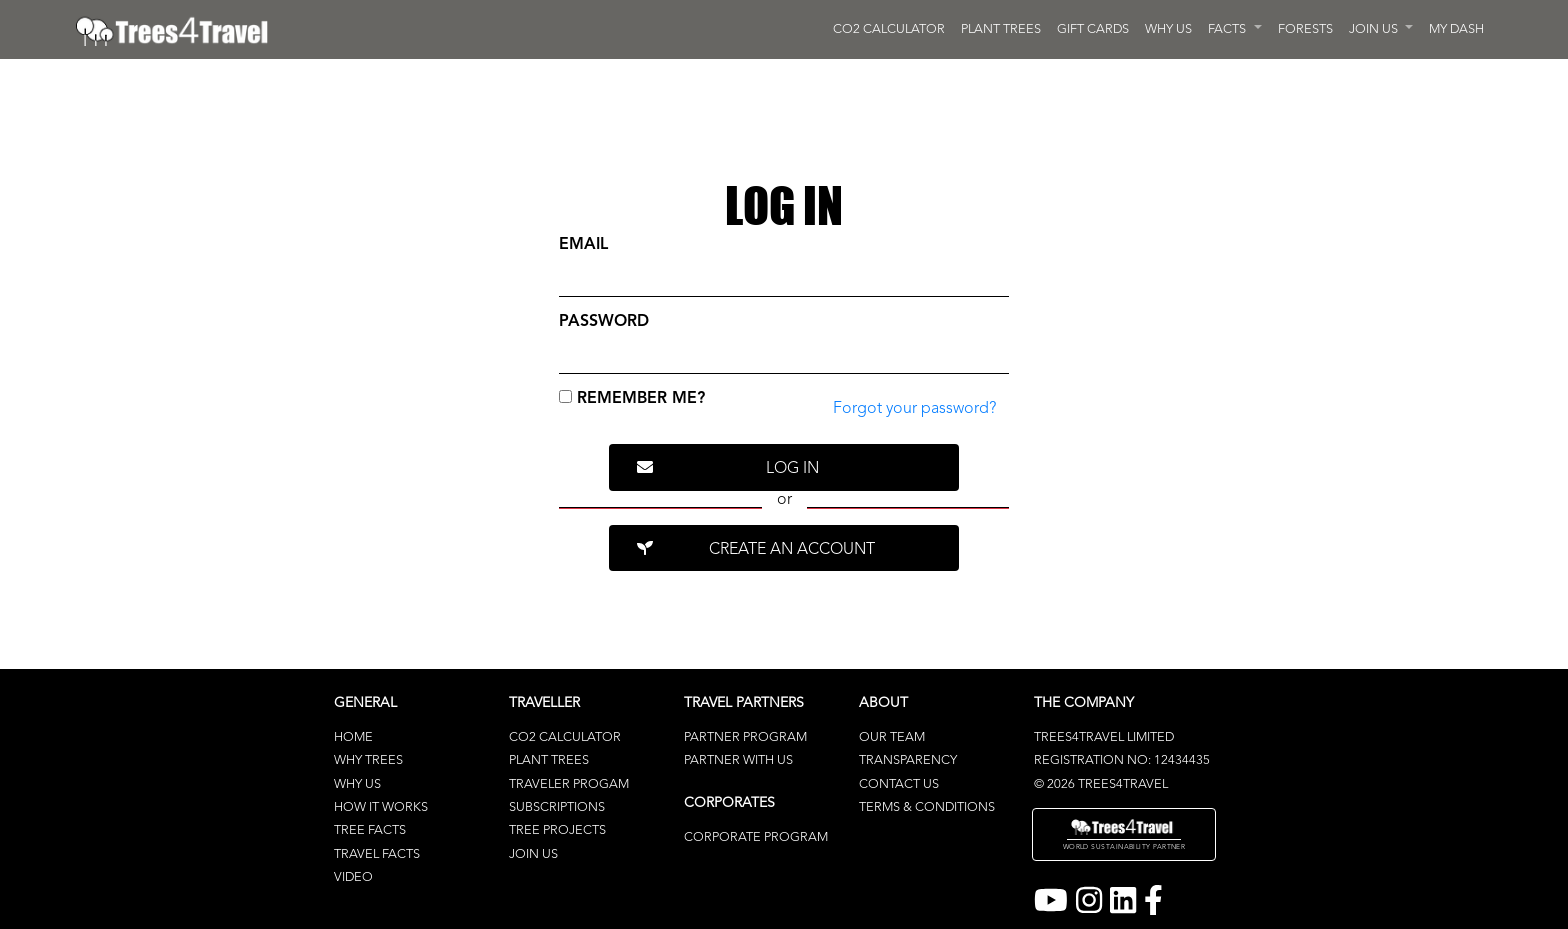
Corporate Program (756, 837)
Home (353, 737)
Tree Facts (370, 830)
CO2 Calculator (565, 737)
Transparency (908, 760)
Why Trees (368, 760)
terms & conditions (927, 807)
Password (604, 322)
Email (583, 245)
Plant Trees (549, 760)
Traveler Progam (569, 784)
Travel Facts (377, 854)
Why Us (357, 784)
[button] (1235, 29)
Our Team (892, 737)
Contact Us (899, 784)
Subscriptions (557, 807)
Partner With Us (738, 760)
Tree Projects (557, 830)
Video (353, 877)
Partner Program (745, 737)
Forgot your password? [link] (914, 409)
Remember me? (632, 398)
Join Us (533, 854)
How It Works (381, 807)
